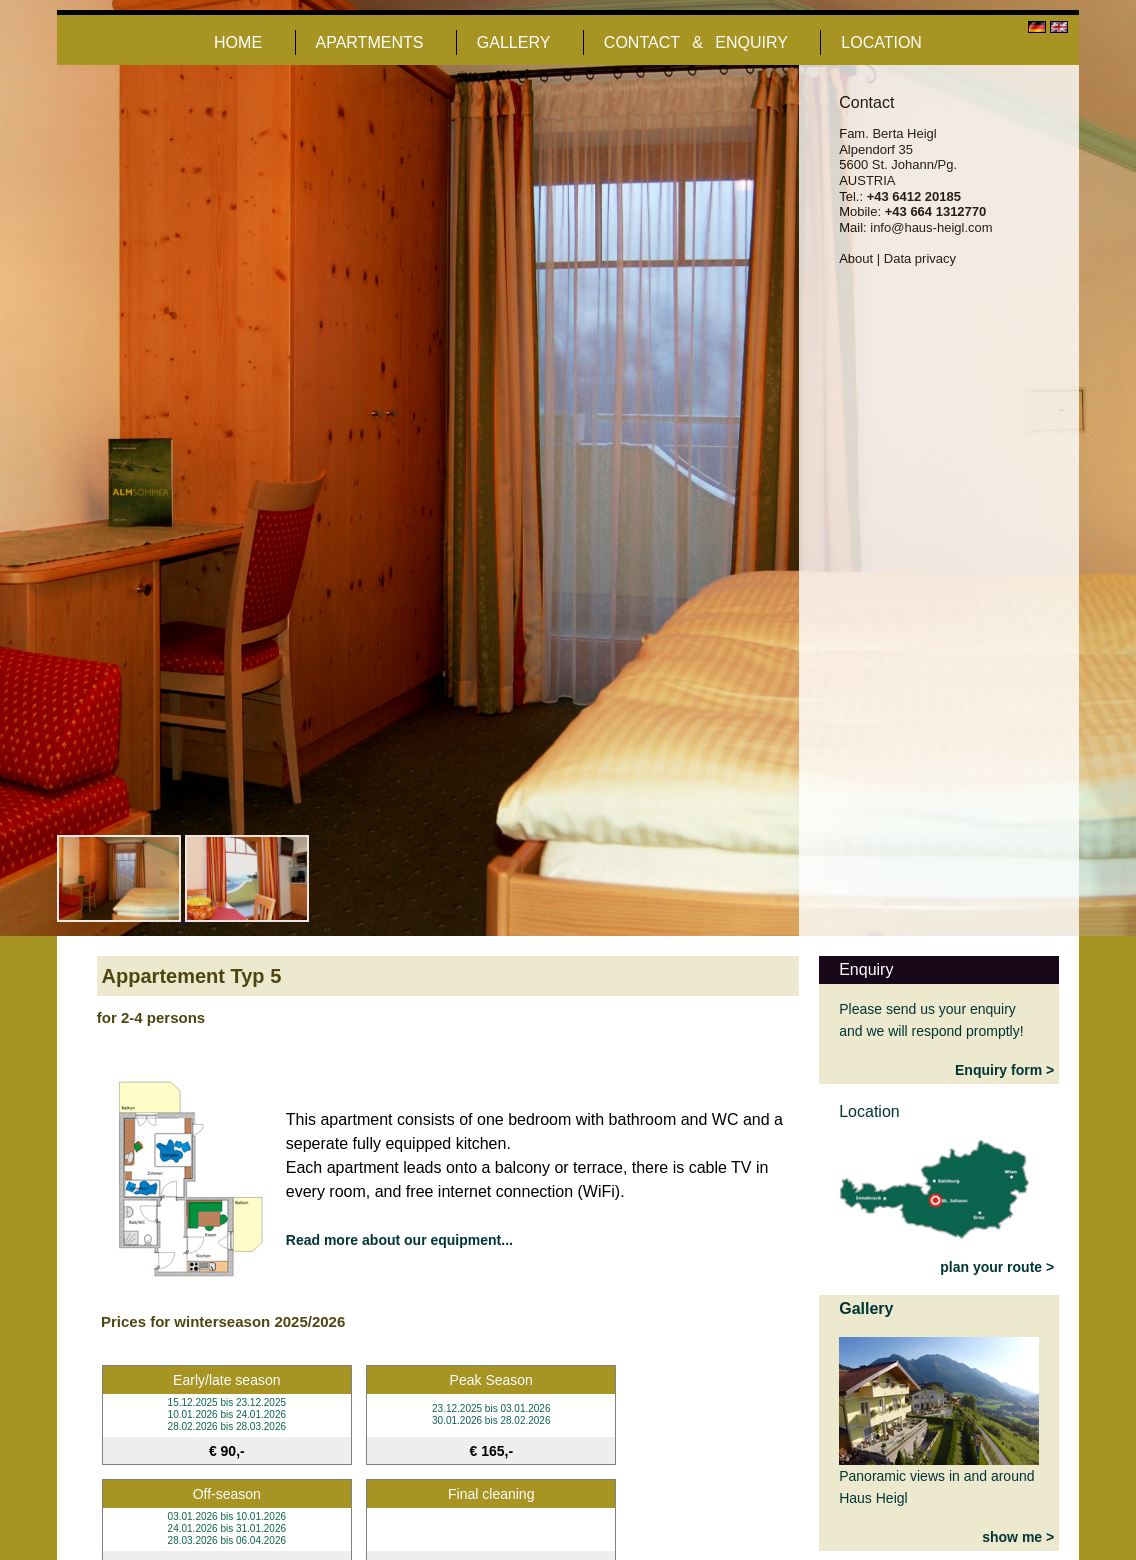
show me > (1018, 1537)
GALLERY (514, 42)
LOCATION (881, 42)
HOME (238, 42)
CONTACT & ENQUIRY (696, 42)
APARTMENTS (370, 42)
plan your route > (997, 1267)
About (856, 258)
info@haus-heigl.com (931, 227)
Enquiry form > (1004, 1070)
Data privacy (920, 258)
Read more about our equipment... (399, 1240)
